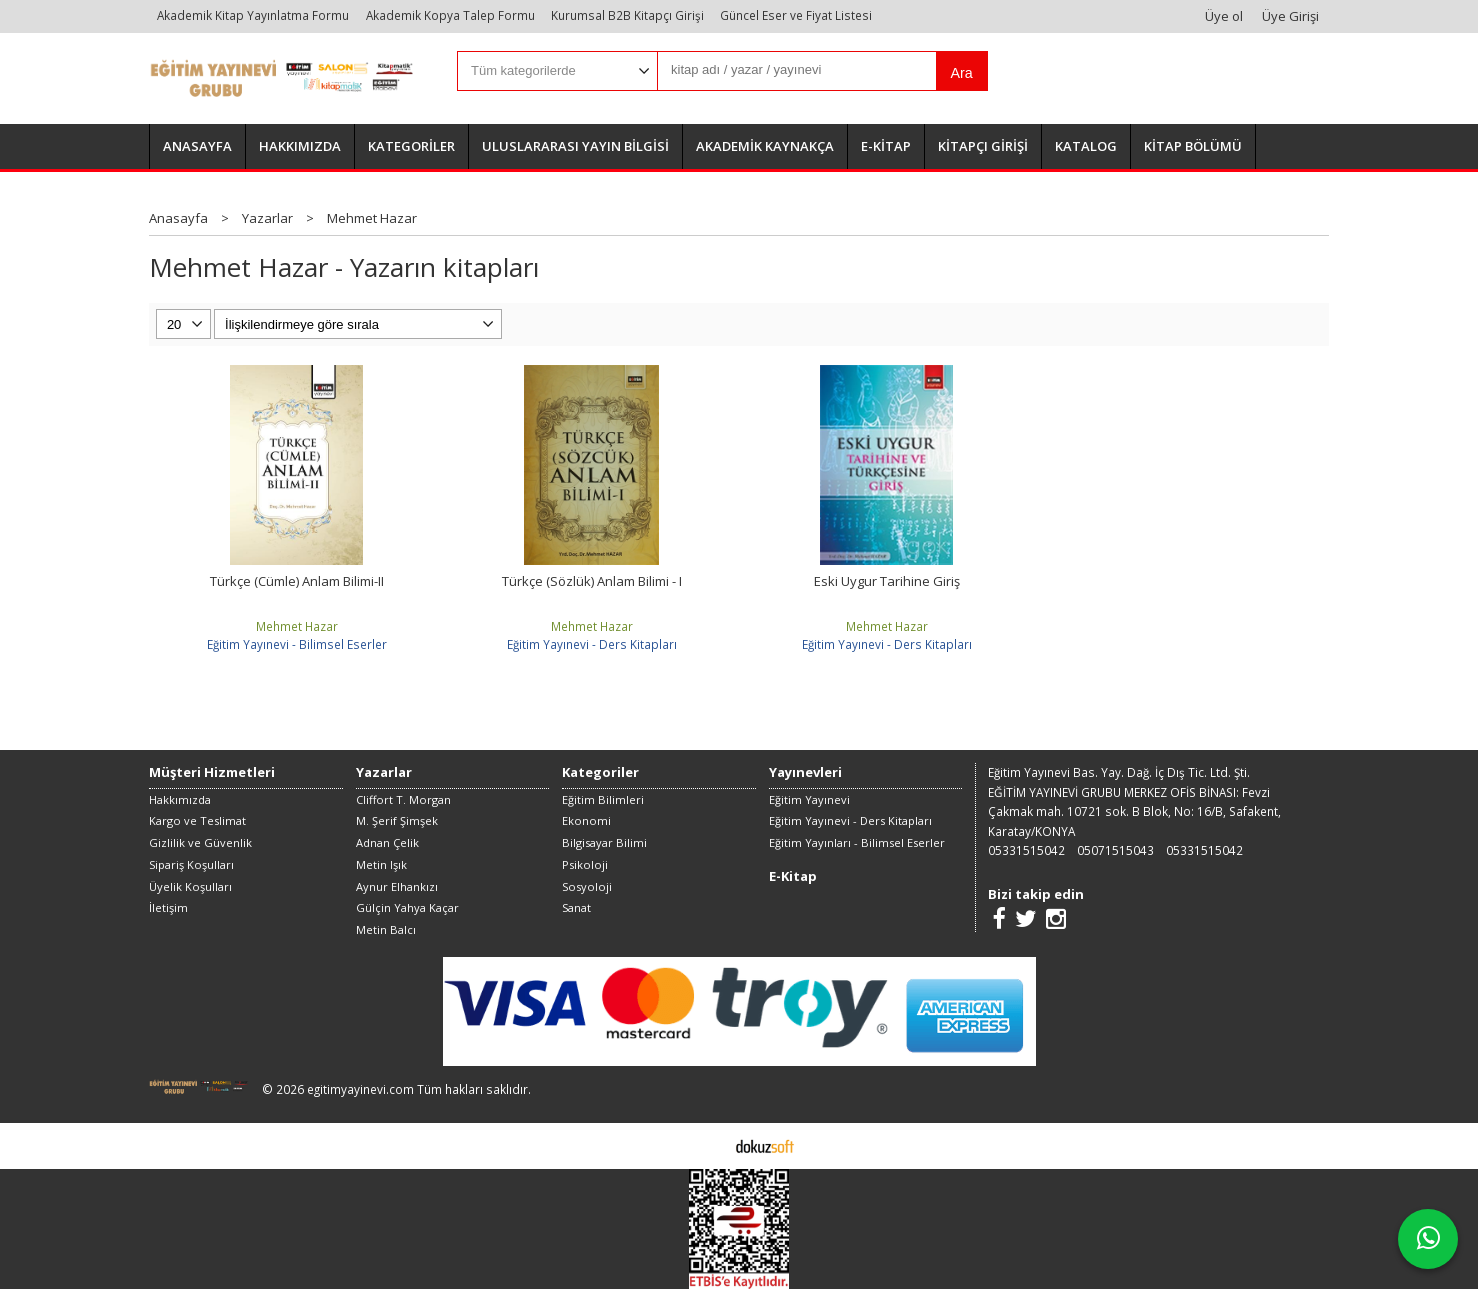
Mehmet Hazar (297, 626)
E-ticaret (707, 1145)
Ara (961, 73)
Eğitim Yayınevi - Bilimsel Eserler (297, 644)
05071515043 (1115, 850)
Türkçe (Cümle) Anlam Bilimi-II (297, 581)
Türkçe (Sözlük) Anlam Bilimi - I (592, 581)
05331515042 (1026, 850)
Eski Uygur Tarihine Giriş (887, 581)
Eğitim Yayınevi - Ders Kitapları (592, 644)
